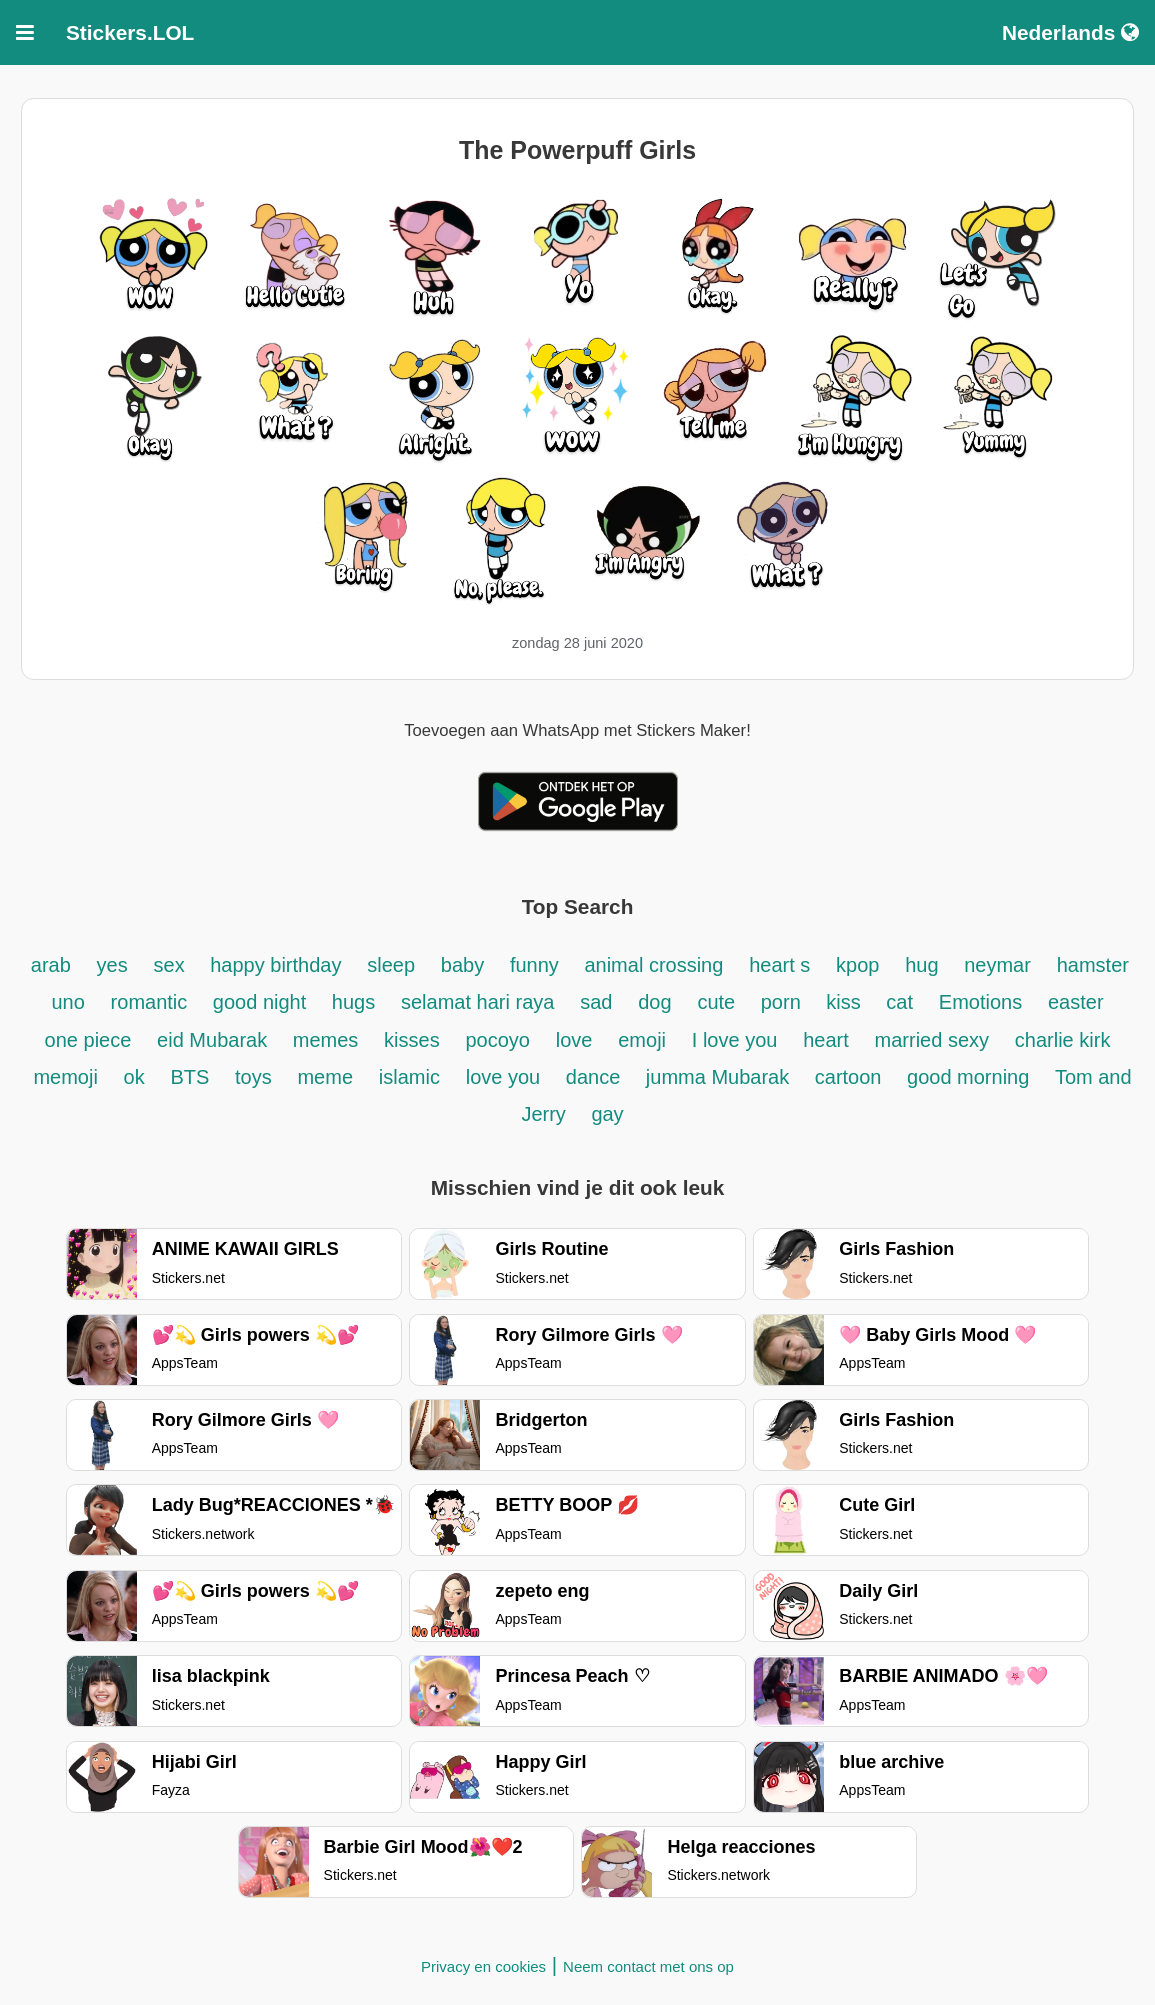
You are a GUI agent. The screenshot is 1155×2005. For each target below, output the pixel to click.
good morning (971, 1077)
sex (172, 965)
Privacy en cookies (483, 1966)
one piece (88, 1040)
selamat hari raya (477, 1002)
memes (326, 1040)
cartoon (851, 1077)
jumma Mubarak (720, 1077)
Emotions (980, 1002)
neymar (997, 965)
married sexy (932, 1040)
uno (67, 1002)
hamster (1093, 965)
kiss (846, 1002)
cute (718, 1002)
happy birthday (275, 965)
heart (826, 1040)
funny (537, 965)
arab (51, 965)
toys (253, 1077)
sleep (391, 965)
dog (654, 1002)
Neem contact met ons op (648, 1966)
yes (112, 965)
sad (596, 1002)
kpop (857, 965)
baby (462, 965)
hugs (353, 1002)
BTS (193, 1077)
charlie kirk (1063, 1040)
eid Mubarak (215, 1040)
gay (607, 1114)
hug (924, 965)
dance (596, 1077)
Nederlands (1070, 32)
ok (134, 1077)
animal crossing (653, 965)
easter (1076, 1002)
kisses (412, 1040)
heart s (779, 965)
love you (506, 1077)
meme (325, 1077)
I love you (735, 1040)
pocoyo (497, 1040)
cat (899, 1002)
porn (784, 1002)
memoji (65, 1077)
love (574, 1040)
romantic (152, 1002)
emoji (642, 1040)
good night (262, 1002)
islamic (409, 1077)
